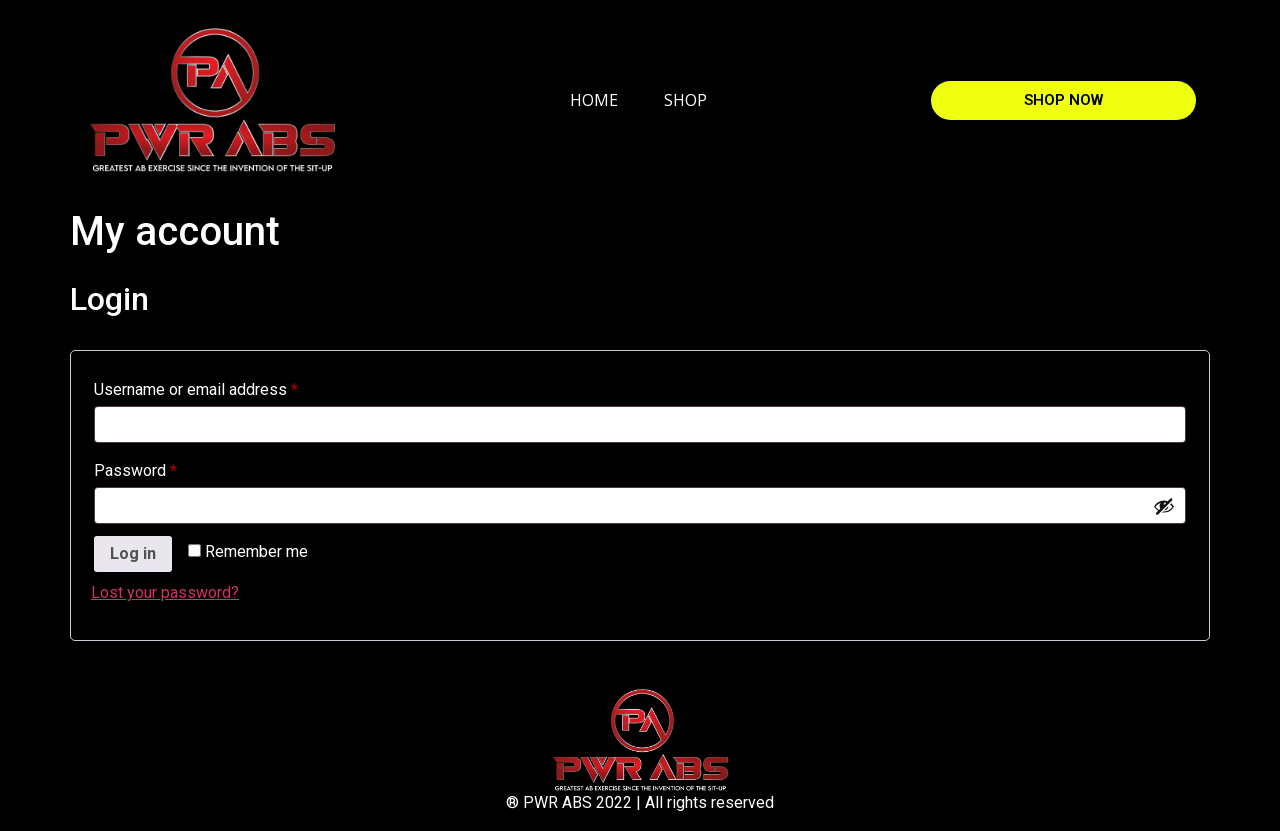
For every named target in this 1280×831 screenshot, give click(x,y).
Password (166, 467)
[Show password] (1164, 506)
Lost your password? (165, 592)
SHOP (685, 100)
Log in (133, 553)
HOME (594, 100)
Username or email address (227, 386)
